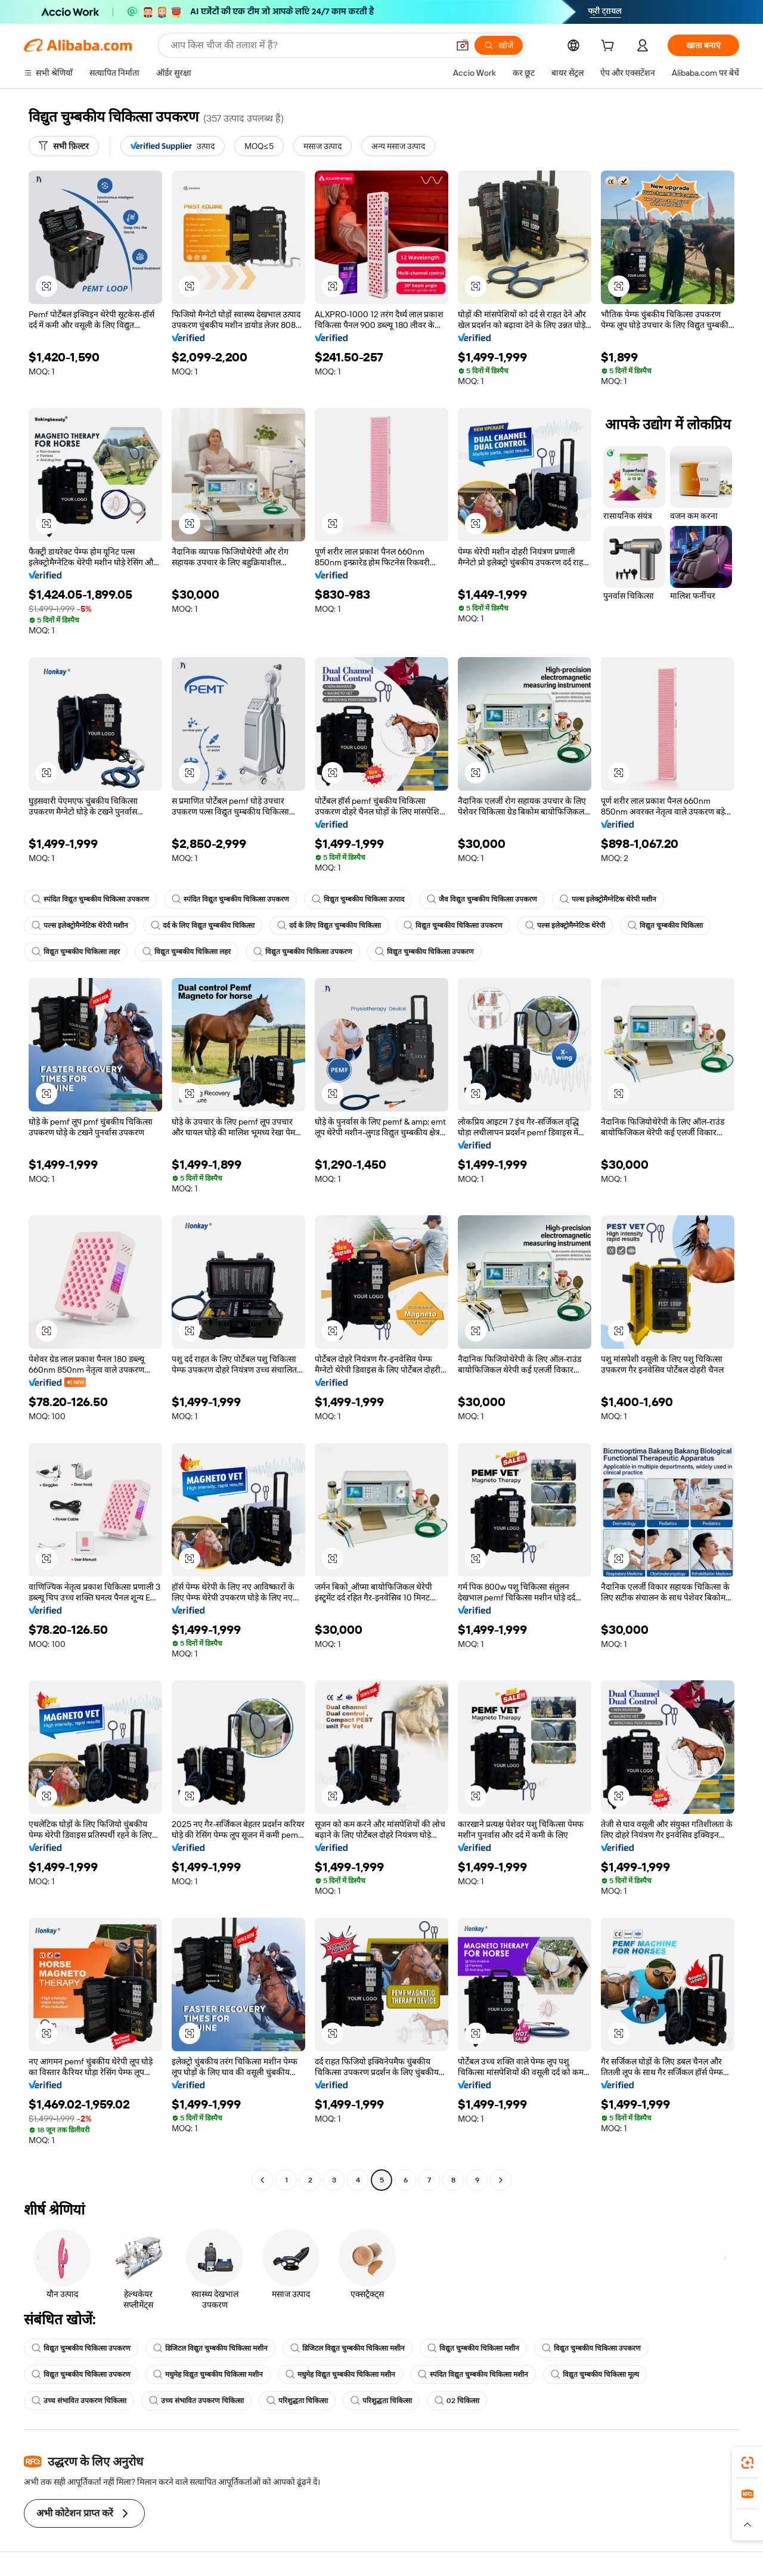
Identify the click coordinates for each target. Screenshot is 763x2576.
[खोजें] (498, 45)
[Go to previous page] (262, 2180)
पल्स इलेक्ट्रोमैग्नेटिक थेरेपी (565, 925)
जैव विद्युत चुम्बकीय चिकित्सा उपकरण (482, 899)
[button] (462, 45)
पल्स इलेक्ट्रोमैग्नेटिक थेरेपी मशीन (608, 899)
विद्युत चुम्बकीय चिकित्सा (665, 925)
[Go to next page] (500, 2180)
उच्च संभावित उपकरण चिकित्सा (79, 2400)
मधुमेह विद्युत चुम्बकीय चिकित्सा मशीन (208, 2374)
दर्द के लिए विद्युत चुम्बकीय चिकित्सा (203, 925)
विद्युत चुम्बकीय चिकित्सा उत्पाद (358, 899)
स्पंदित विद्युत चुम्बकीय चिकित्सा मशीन (473, 2374)
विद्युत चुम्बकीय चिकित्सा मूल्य (595, 2374)
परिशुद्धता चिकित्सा (297, 2400)
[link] (747, 2462)
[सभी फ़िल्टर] (64, 146)
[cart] (610, 47)
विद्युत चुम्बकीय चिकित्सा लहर (76, 951)
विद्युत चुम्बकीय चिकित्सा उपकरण (453, 925)
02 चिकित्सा (457, 2400)
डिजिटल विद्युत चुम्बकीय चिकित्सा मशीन (210, 2348)
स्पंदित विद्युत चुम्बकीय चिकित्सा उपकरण (90, 899)
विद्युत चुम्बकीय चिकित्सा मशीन (473, 2348)
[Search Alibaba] (308, 45)
